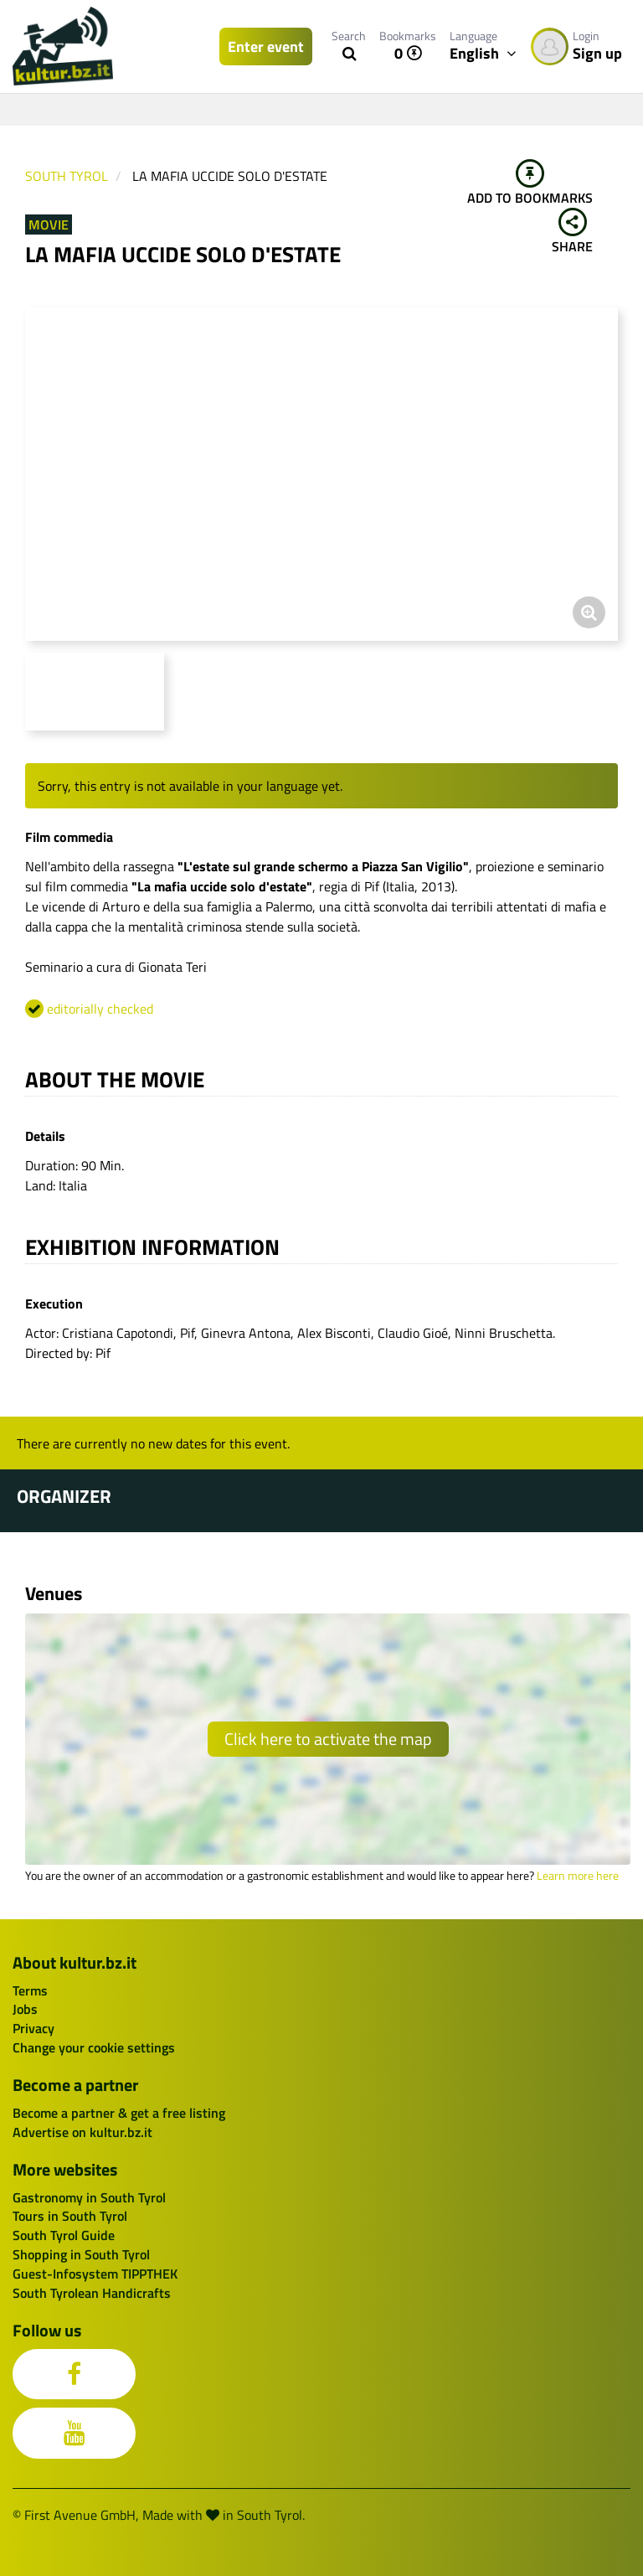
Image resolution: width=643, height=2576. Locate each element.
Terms (30, 1990)
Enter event (266, 46)
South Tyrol (66, 176)
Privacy (33, 2028)
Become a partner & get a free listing (119, 2113)
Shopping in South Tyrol (81, 2254)
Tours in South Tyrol (70, 2216)
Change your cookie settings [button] (94, 2047)
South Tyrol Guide (64, 2235)
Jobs (25, 2009)
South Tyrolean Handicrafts (92, 2293)
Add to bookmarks (530, 183)
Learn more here (578, 1875)
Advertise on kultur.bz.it (82, 2132)
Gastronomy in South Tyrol (89, 2197)
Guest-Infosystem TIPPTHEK (95, 2274)
